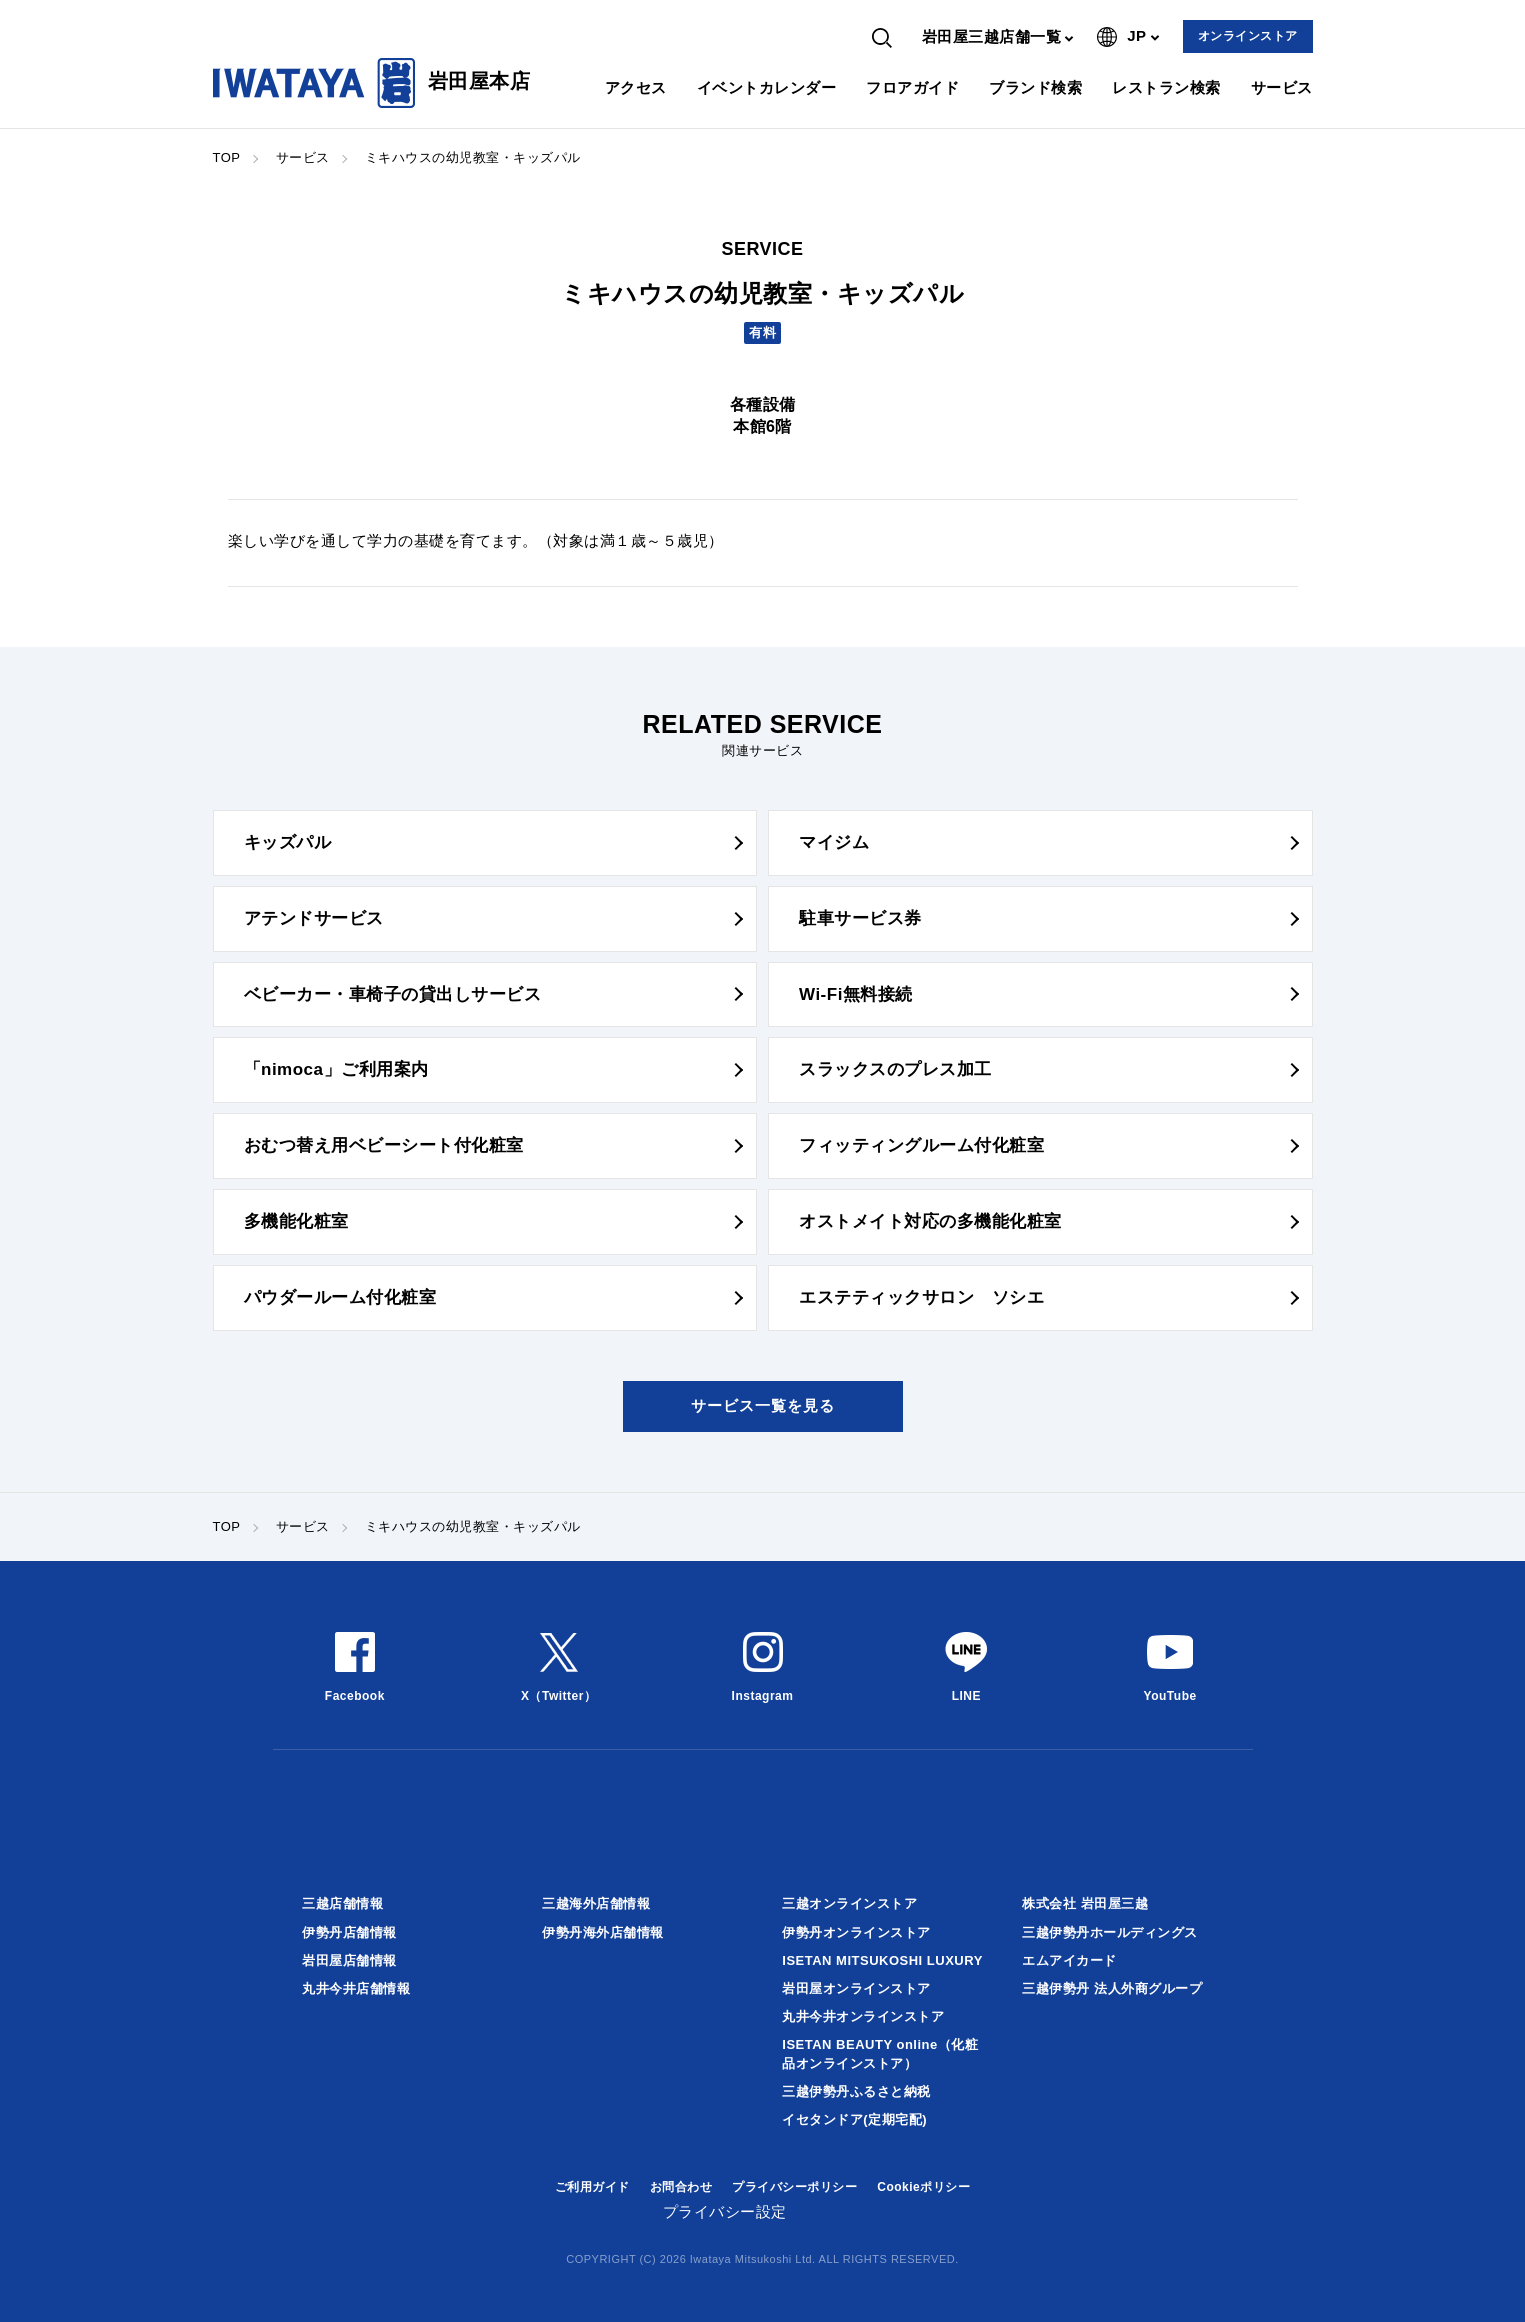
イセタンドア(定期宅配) (854, 2119)
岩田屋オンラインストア (856, 1988)
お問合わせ (681, 2187)
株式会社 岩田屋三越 (1085, 1903)
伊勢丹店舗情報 (349, 1932)
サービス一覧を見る (763, 1405)
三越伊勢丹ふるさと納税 (856, 2091)
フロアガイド (912, 87)
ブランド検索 (1035, 87)
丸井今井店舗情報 (356, 1988)
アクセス (636, 87)
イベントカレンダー (767, 87)
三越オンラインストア (849, 1903)
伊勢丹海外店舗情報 (603, 1932)
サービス (1282, 87)
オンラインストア (1248, 36)
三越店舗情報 (342, 1903)
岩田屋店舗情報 (349, 1960)
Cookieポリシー (923, 2187)
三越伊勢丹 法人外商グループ (1112, 1988)
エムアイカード (1069, 1960)
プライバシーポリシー (794, 2187)
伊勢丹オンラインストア (856, 1932)
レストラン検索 (1166, 87)
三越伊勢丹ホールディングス (1110, 1932)
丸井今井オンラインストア (863, 2016)
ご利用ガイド (592, 2187)
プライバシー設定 (725, 2211)
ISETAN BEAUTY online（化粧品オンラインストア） (880, 2053)
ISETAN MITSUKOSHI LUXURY (882, 1960)
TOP (227, 157)
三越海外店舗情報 (596, 1903)
